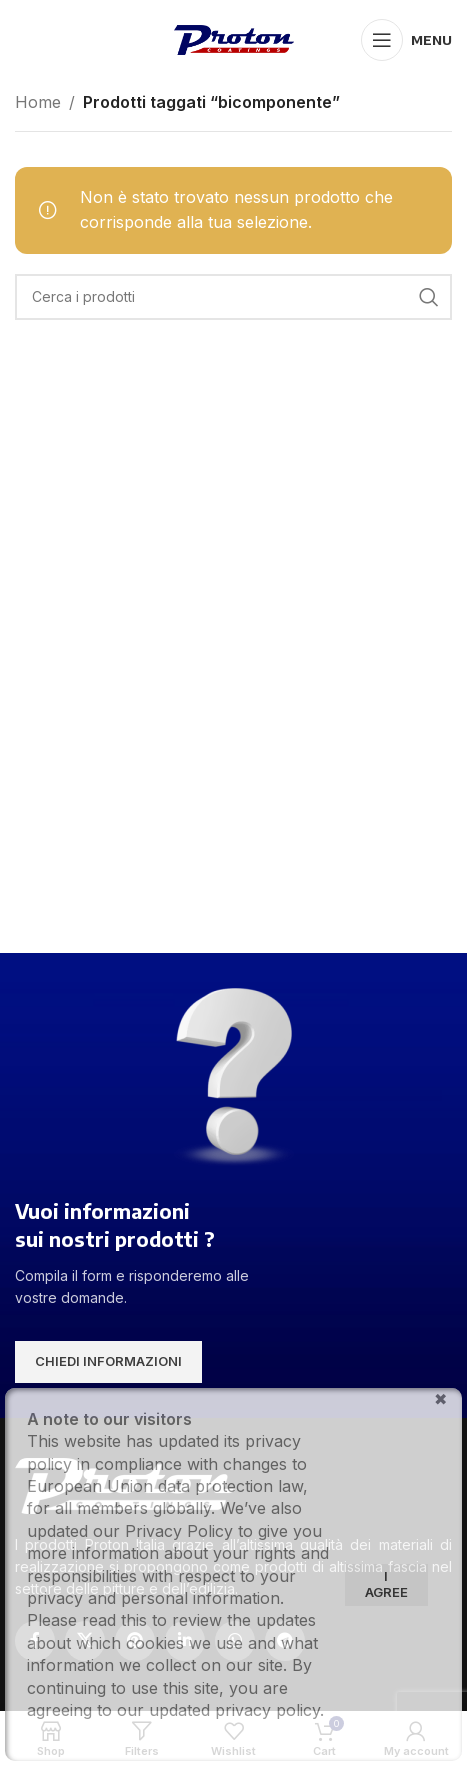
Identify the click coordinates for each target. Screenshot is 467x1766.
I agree (386, 1584)
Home (38, 102)
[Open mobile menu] (406, 40)
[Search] (233, 297)
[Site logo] (234, 38)
